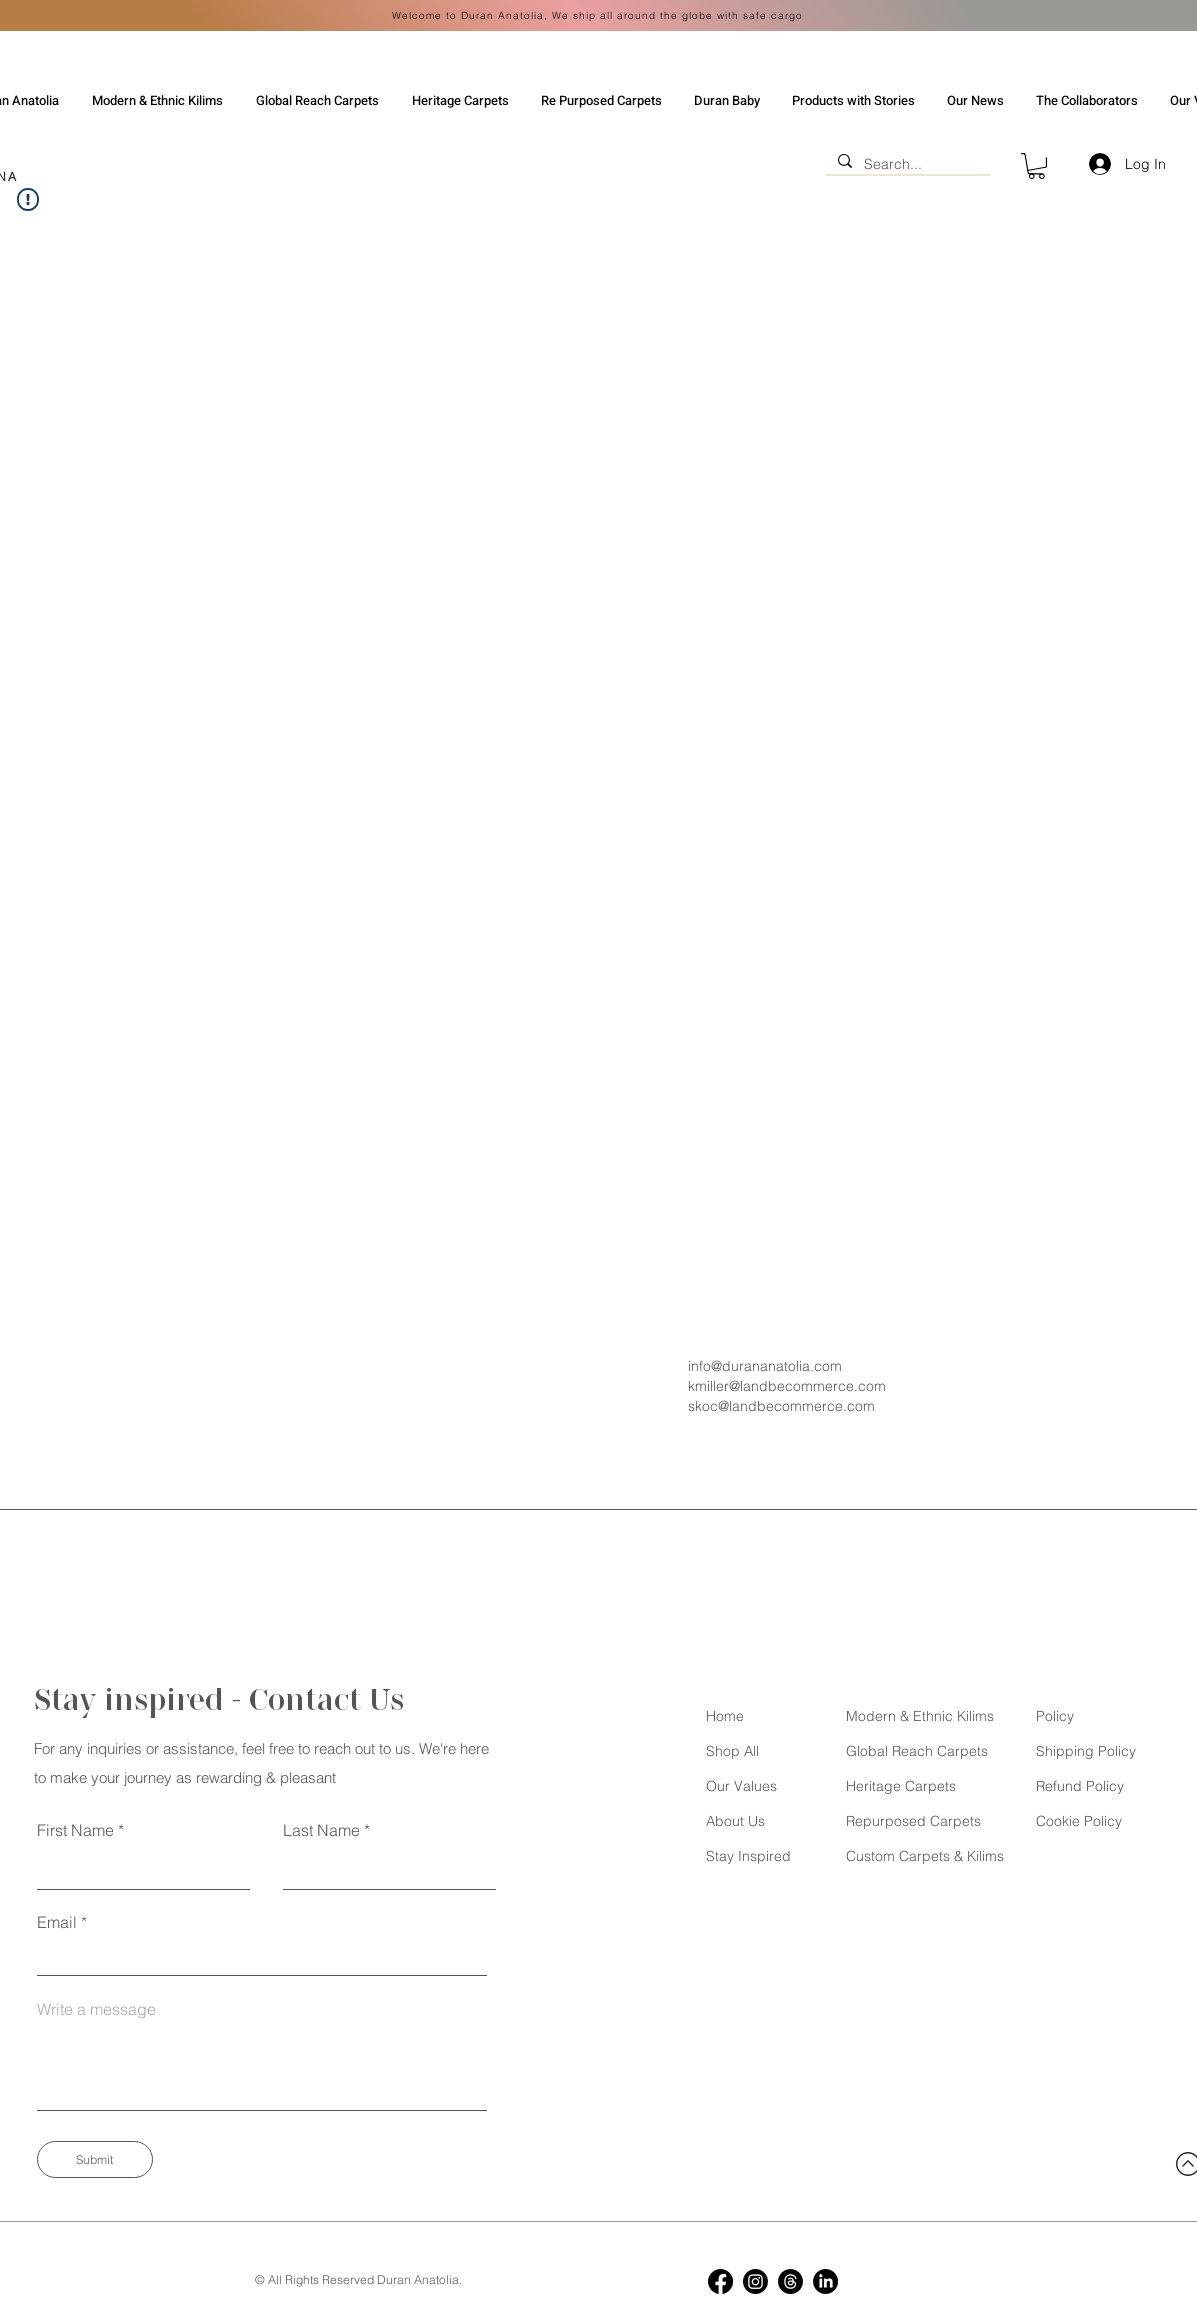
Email (57, 1922)
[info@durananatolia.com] (816, 1366)
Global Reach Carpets (917, 1751)
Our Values (741, 1786)
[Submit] (95, 2159)
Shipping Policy (1086, 1751)
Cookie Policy (1079, 1821)
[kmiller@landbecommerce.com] (816, 1386)
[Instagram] (755, 2281)
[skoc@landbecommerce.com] (816, 1406)
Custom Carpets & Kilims (925, 1856)
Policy (1055, 1716)
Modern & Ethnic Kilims (920, 1716)
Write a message (96, 2009)
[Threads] (790, 2281)
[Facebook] (720, 2281)
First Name (75, 1830)
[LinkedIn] (825, 2281)
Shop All (732, 1751)
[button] (1036, 166)
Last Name (321, 1830)
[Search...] (906, 164)
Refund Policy (1080, 1786)
